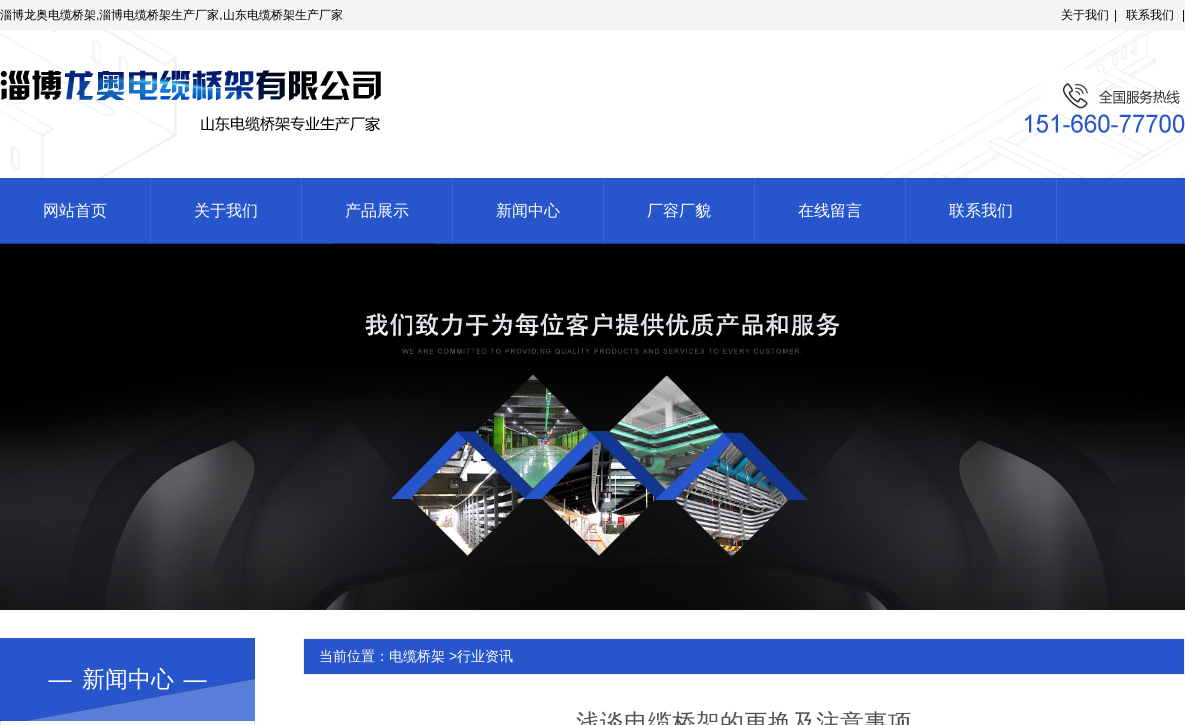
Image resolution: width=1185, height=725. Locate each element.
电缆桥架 (417, 656)
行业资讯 (485, 656)
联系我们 (1150, 15)
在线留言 (830, 210)
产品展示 (377, 210)
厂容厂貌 (679, 210)
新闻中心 (528, 210)
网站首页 (75, 210)
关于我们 (1085, 15)
